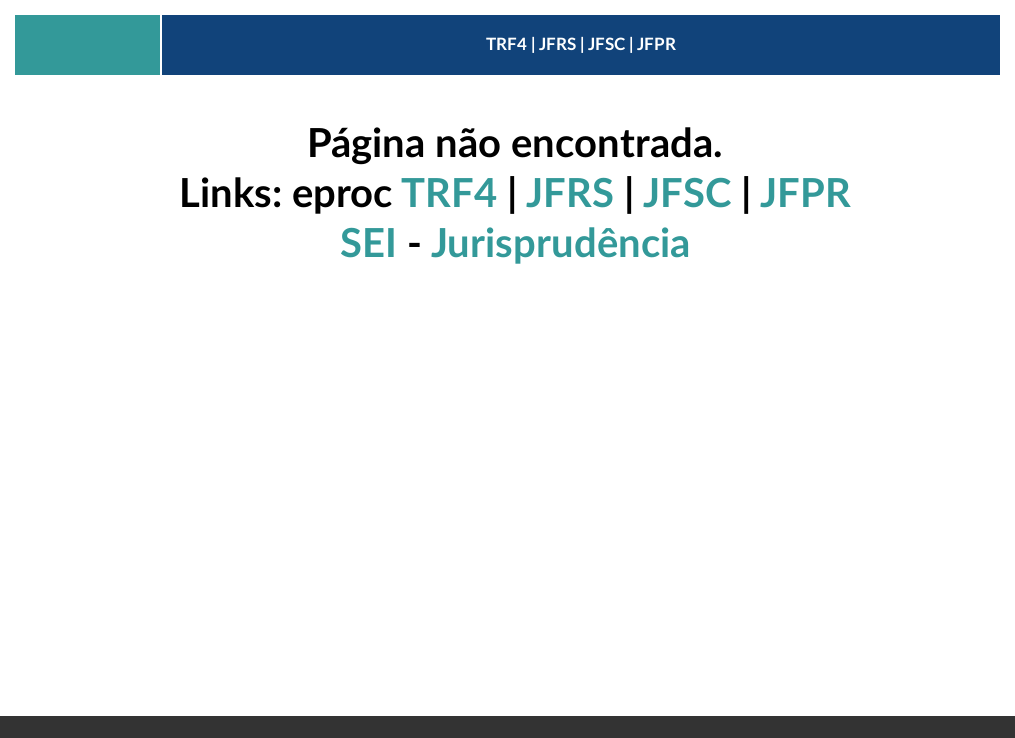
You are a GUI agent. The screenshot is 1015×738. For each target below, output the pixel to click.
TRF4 (449, 195)
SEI (368, 245)
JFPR (805, 195)
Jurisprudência (560, 245)
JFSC (687, 195)
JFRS (570, 195)
